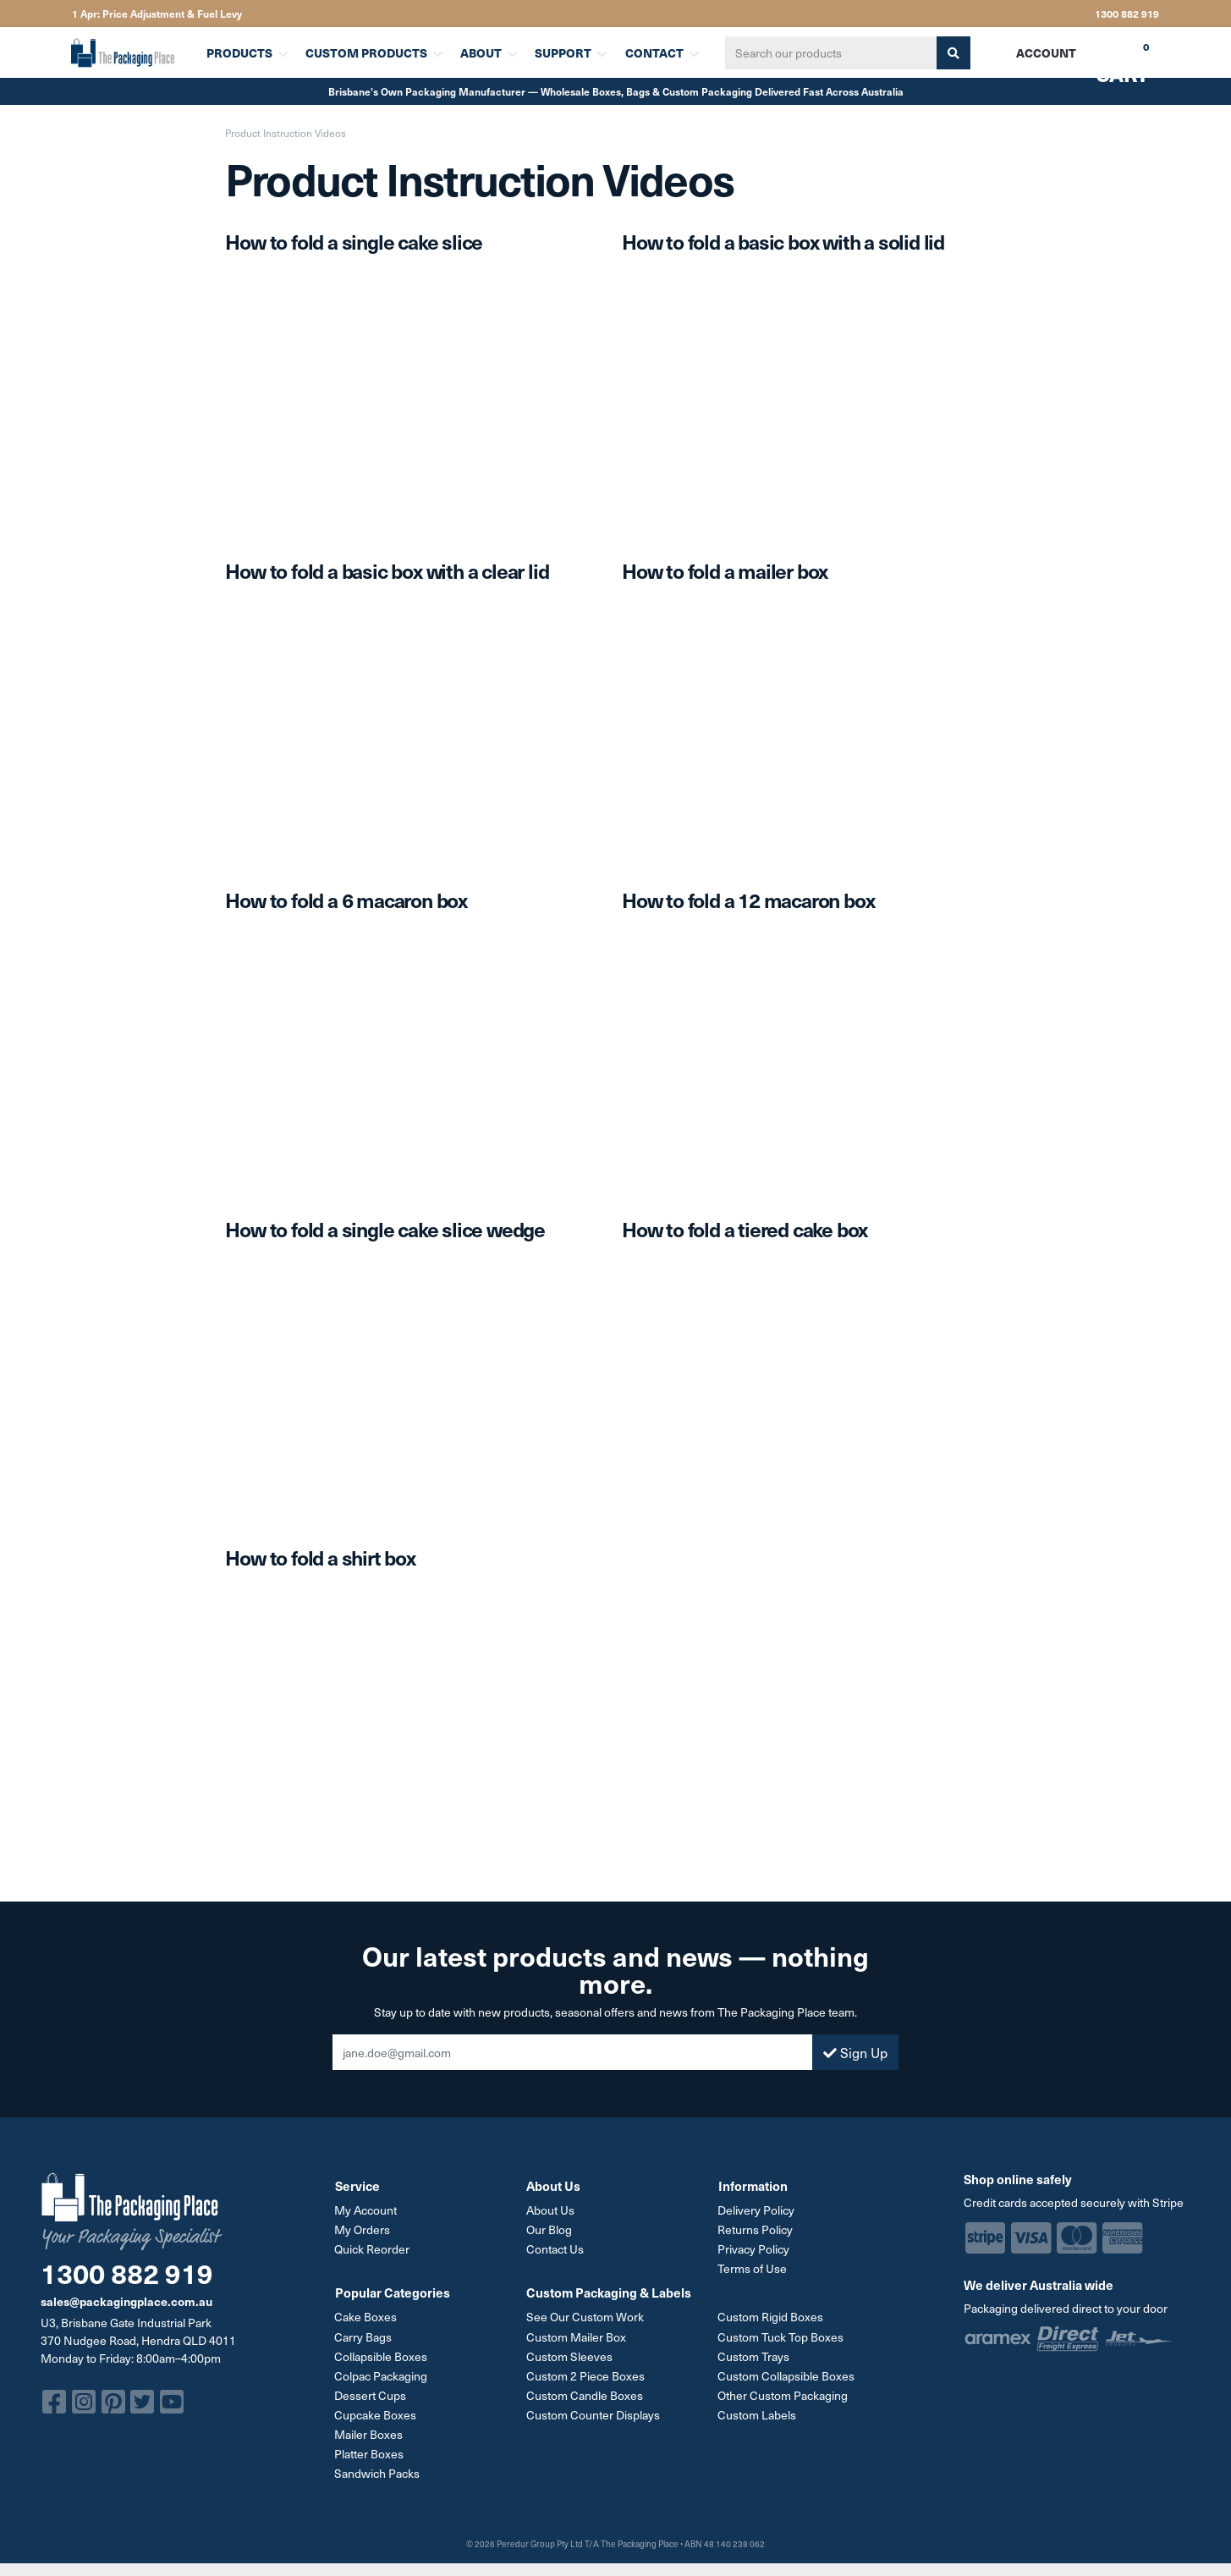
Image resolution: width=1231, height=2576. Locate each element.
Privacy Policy (754, 2249)
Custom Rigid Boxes (771, 2317)
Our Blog (549, 2229)
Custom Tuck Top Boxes (781, 2336)
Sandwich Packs (377, 2472)
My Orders (363, 2229)
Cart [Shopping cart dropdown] (1110, 58)
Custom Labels (757, 2414)
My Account (366, 2210)
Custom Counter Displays (593, 2414)
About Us (550, 2210)
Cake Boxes (366, 2317)
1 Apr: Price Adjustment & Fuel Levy (157, 13)
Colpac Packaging (381, 2375)
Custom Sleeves (569, 2355)
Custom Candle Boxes (584, 2394)
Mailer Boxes (369, 2433)
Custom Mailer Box (576, 2336)
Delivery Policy (756, 2210)
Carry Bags (364, 2336)
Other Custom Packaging (783, 2394)
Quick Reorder (372, 2249)
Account (1046, 52)
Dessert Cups (371, 2394)
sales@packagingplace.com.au (126, 2301)
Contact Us (555, 2249)
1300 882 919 (1127, 13)
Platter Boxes (369, 2453)
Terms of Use (753, 2268)
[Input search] (830, 52)
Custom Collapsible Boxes (786, 2375)
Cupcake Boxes (376, 2414)
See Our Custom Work (585, 2317)
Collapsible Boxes (381, 2355)
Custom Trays (754, 2355)
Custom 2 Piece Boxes (585, 2375)
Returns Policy (756, 2229)
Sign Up (855, 2052)
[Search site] (953, 52)
